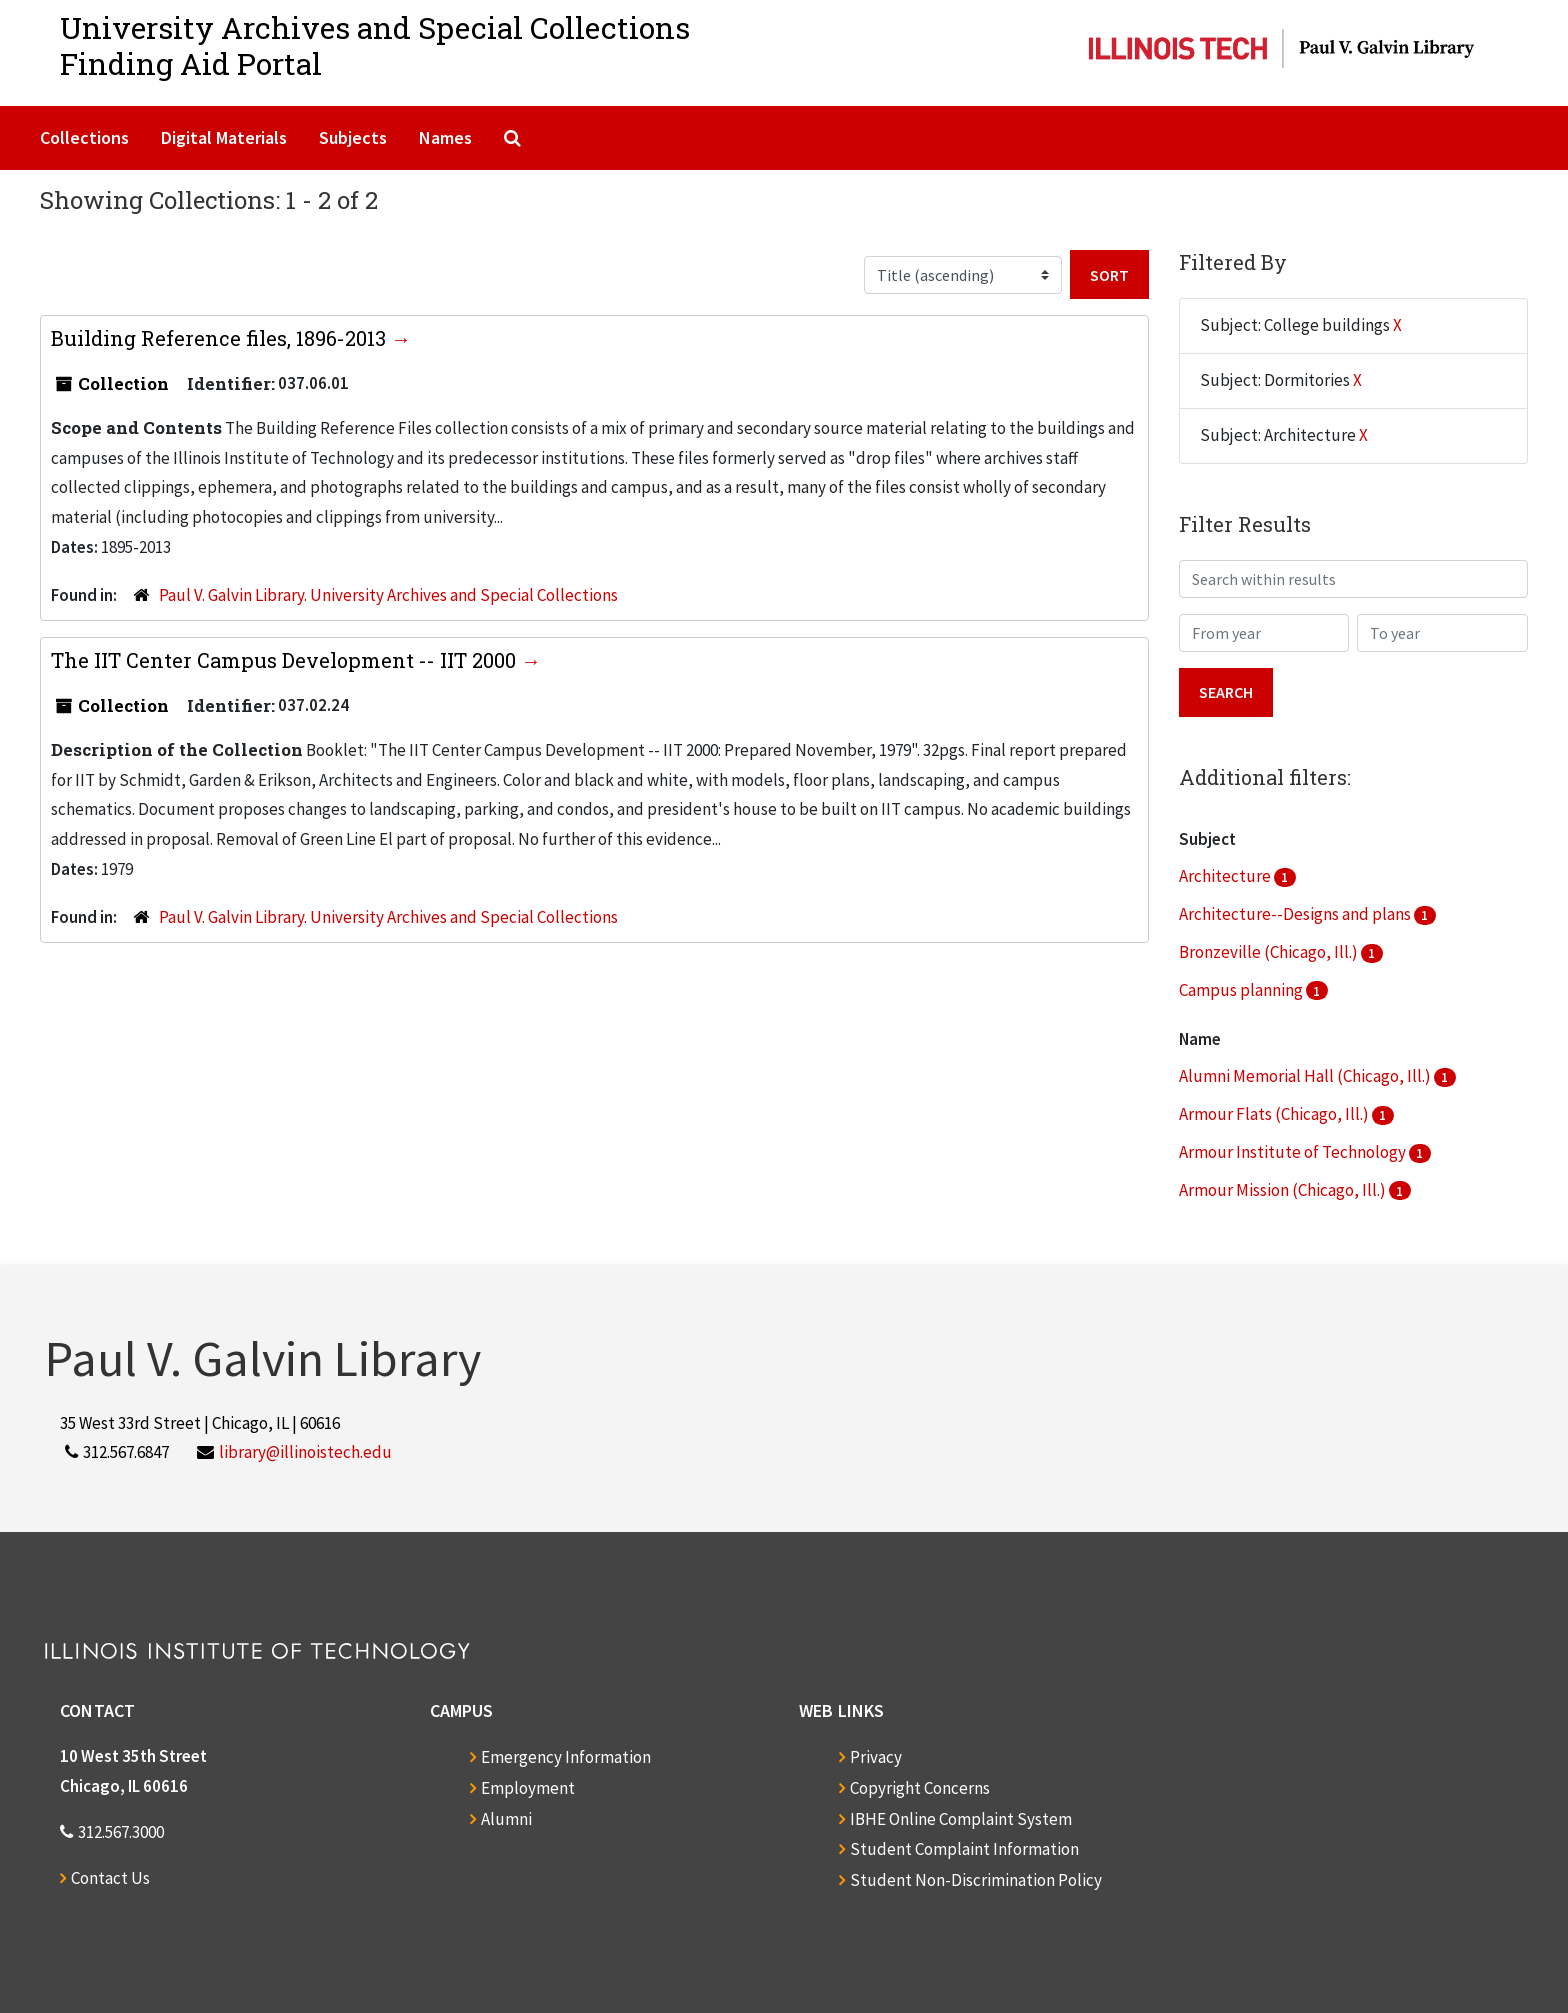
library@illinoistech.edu (305, 1452)
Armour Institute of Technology (1294, 1152)
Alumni (506, 1819)
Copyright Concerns (920, 1788)
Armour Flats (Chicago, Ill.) (1275, 1114)
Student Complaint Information (964, 1849)
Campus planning (1242, 990)
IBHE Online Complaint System (961, 1819)
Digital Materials (224, 137)
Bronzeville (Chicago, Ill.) (1270, 952)
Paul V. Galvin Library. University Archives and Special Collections (388, 595)
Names (445, 137)
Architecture (1226, 876)
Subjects (353, 137)
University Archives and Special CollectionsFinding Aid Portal (375, 45)
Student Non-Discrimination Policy (976, 1880)
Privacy (876, 1757)
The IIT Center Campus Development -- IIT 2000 (286, 660)
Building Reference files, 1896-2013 (221, 338)
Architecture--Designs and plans (1296, 914)
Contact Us (110, 1878)
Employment (528, 1788)
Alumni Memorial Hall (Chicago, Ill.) (1306, 1076)
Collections (84, 137)
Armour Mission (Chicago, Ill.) (1284, 1190)
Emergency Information (566, 1757)
